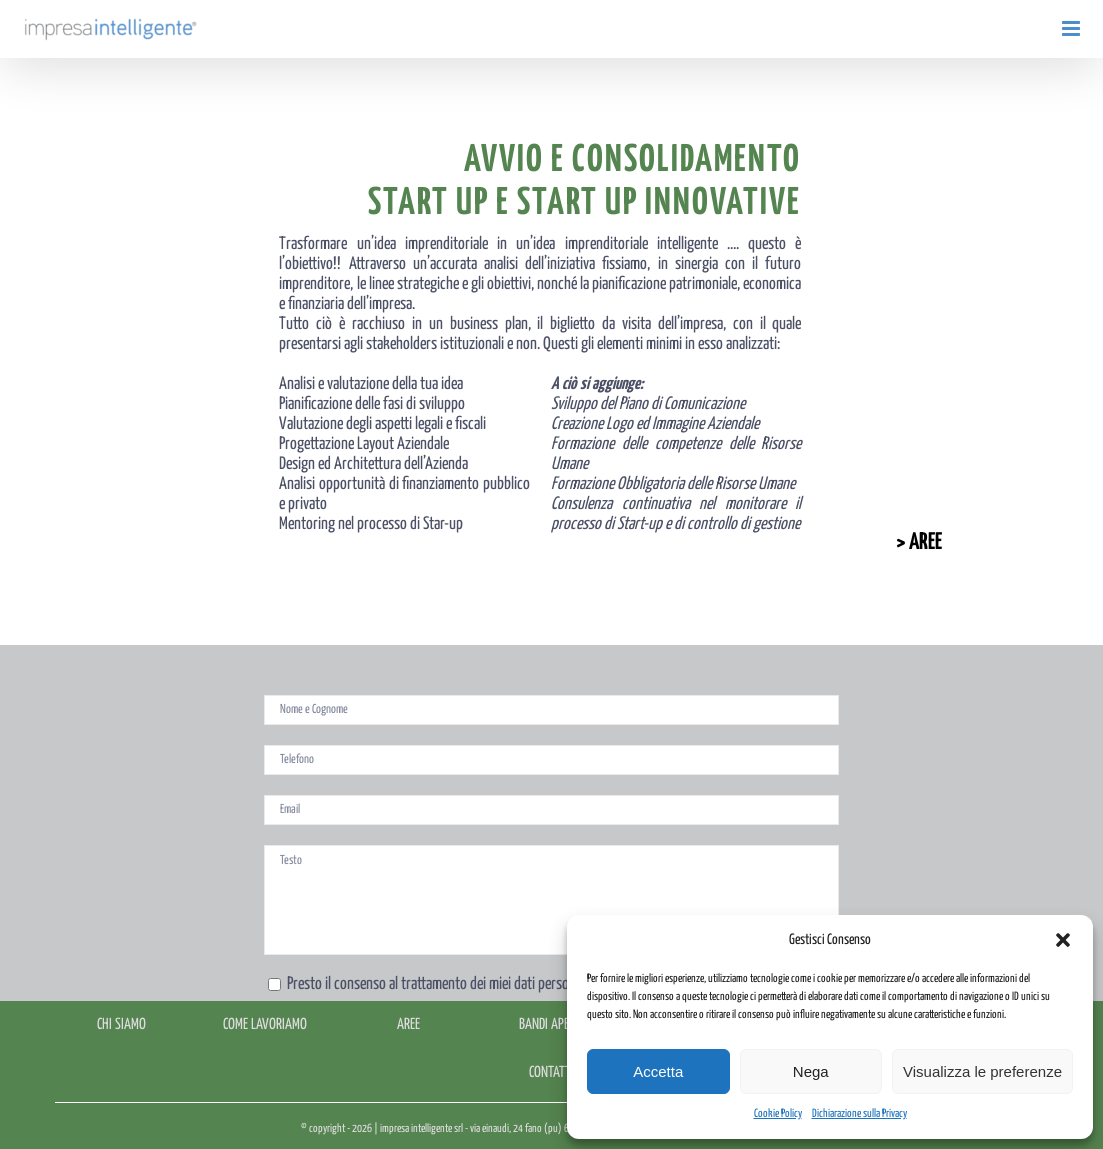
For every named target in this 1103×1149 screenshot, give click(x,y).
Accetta (658, 1071)
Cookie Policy (778, 1113)
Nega (811, 1071)
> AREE (919, 542)
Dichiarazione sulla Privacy (859, 1113)
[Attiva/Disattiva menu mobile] (1072, 28)
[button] (1063, 940)
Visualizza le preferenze (982, 1071)
